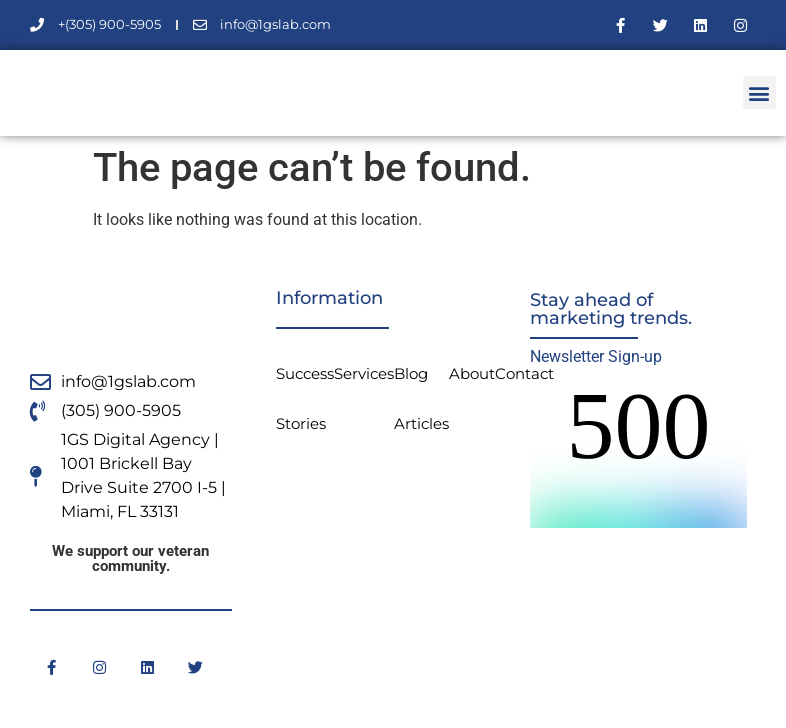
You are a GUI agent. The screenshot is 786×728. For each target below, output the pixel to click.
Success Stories (305, 398)
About (472, 373)
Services (364, 373)
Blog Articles (421, 398)
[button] (759, 92)
